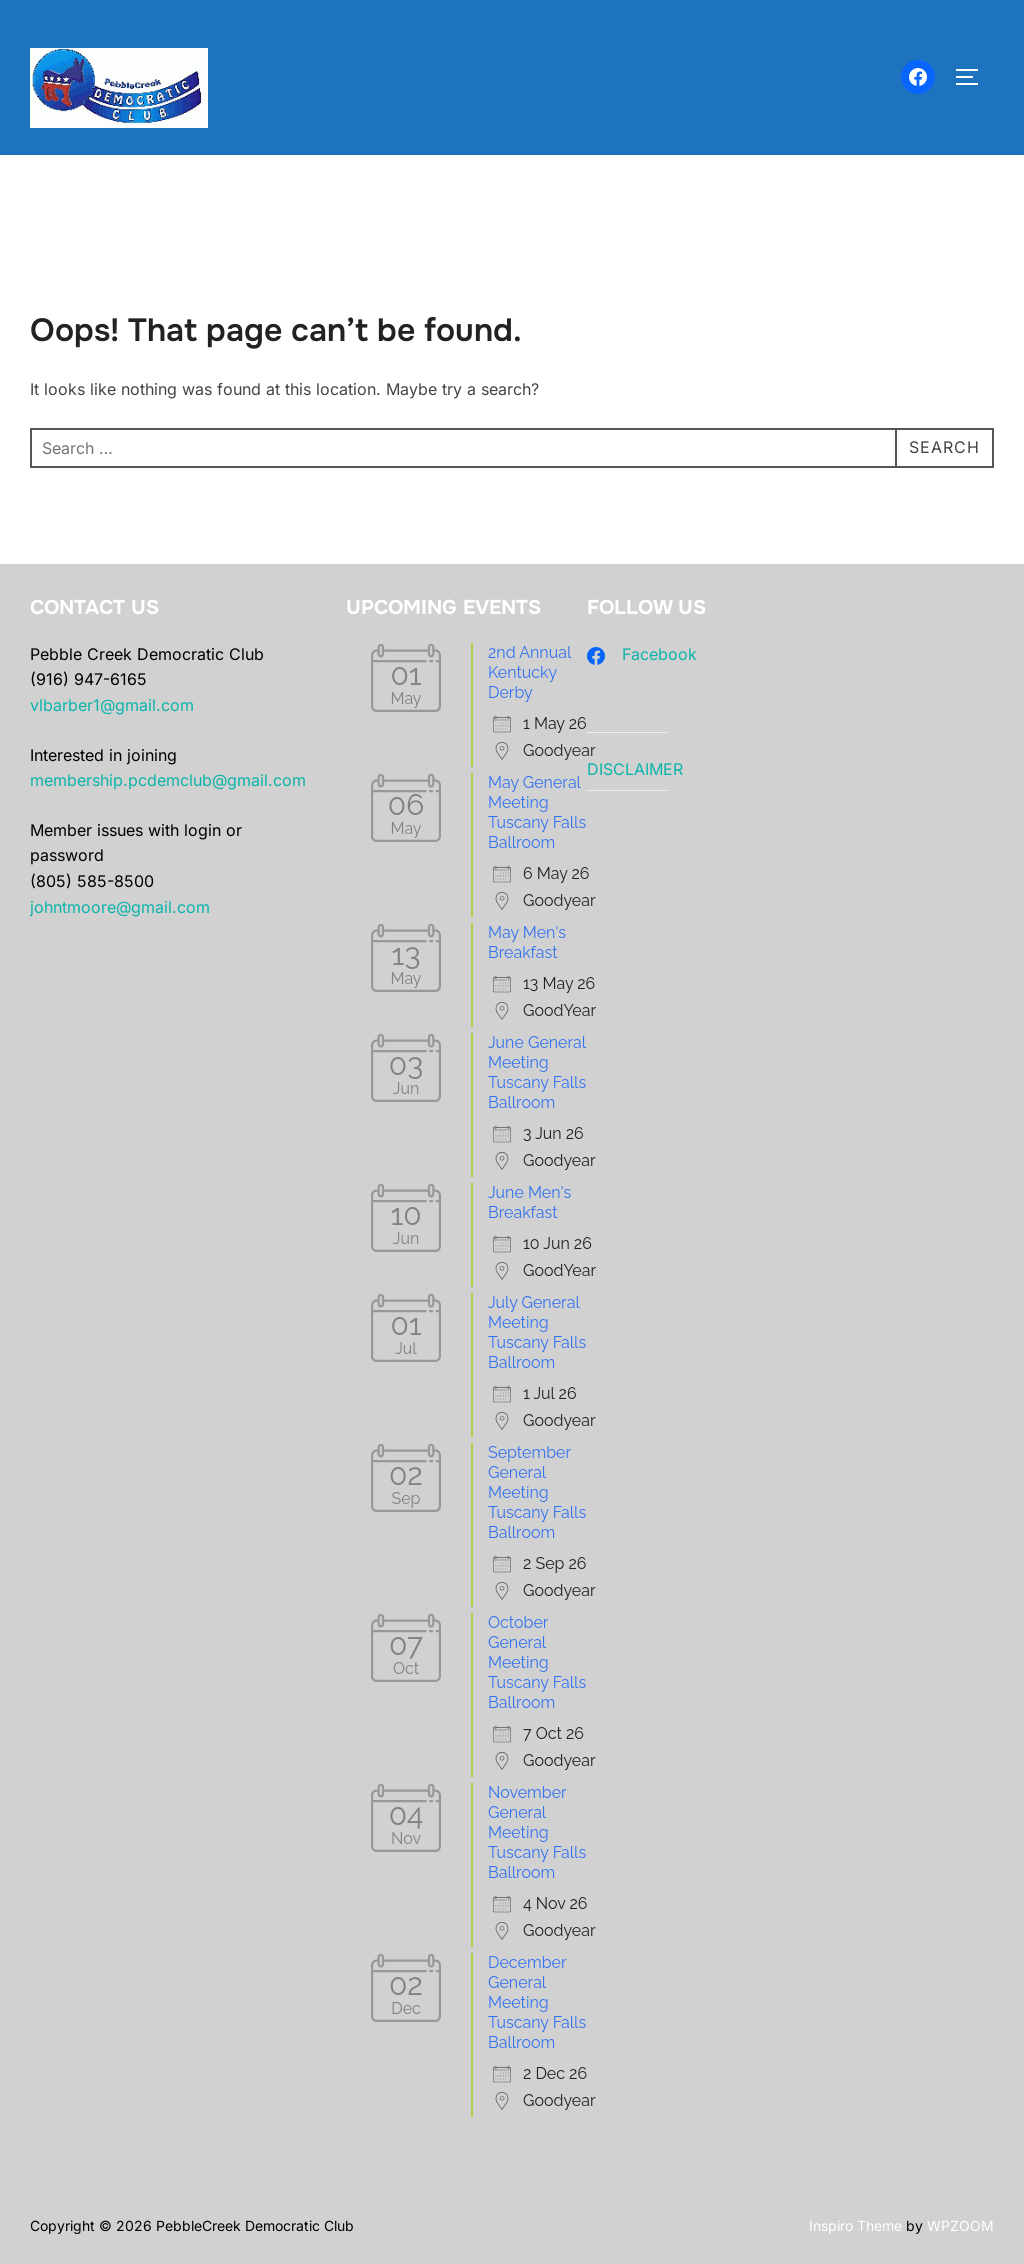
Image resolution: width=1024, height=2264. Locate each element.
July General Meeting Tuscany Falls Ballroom (537, 1332)
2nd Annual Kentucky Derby (529, 672)
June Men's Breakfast (529, 1202)
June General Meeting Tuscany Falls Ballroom (537, 1072)
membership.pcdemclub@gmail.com (168, 780)
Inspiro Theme (855, 2225)
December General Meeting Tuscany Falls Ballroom (537, 2002)
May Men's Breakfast (527, 942)
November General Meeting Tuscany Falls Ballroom (537, 1832)
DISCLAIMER (635, 769)
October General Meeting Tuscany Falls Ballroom (537, 1662)
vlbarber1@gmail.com (112, 705)
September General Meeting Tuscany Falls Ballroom (537, 1492)
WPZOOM (960, 2225)
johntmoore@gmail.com (120, 907)
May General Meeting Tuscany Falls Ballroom (537, 812)
